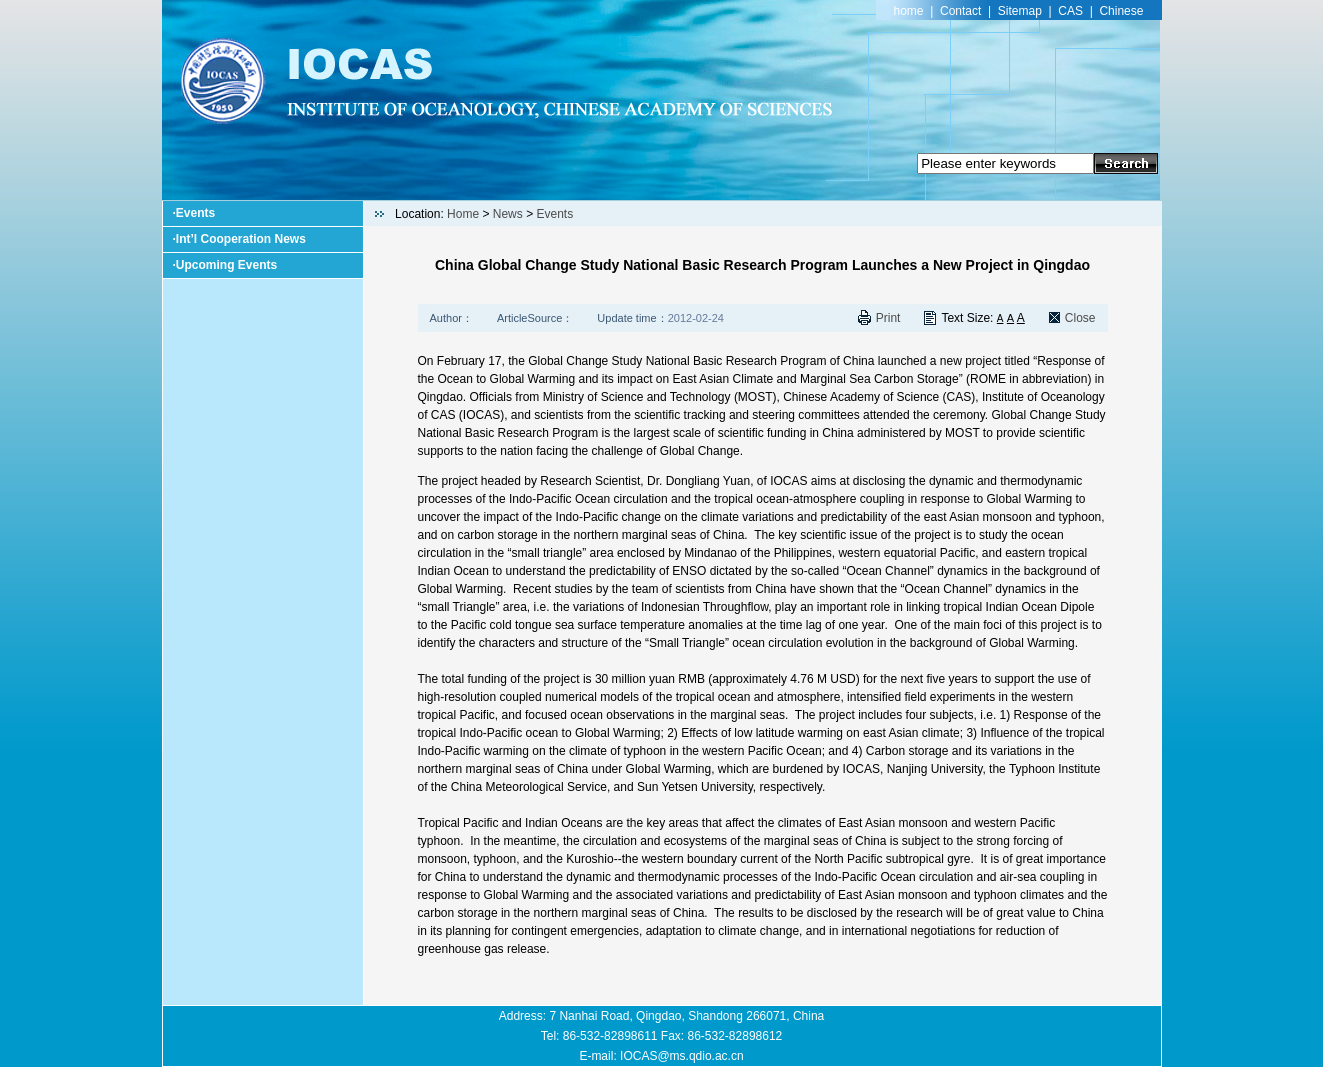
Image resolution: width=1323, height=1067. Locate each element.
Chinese (1121, 11)
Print (888, 318)
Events (195, 213)
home (909, 11)
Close (1080, 318)
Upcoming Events (226, 265)
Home (463, 214)
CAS (1070, 11)
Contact (960, 11)
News (508, 214)
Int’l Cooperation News (241, 239)
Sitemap (1020, 11)
